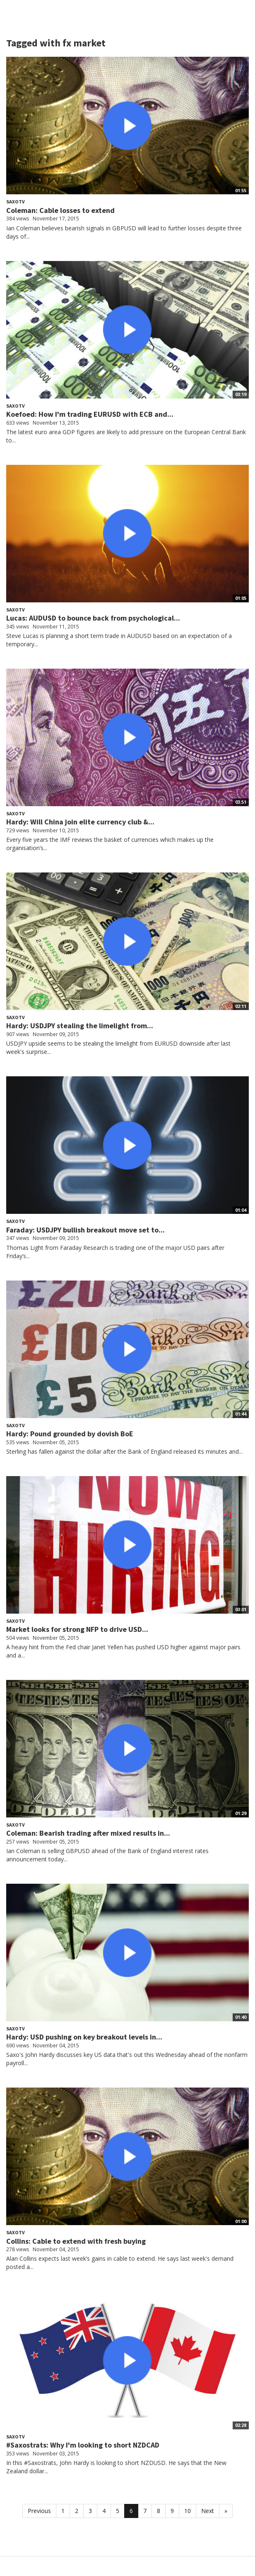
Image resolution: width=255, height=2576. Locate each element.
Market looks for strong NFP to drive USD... (77, 1629)
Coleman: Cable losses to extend (60, 210)
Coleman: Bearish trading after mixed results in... (88, 1833)
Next (207, 2511)
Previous (39, 2511)
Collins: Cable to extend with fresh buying (76, 2241)
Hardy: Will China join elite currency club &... (80, 821)
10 (187, 2511)
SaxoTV (15, 201)
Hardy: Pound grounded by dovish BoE (69, 1433)
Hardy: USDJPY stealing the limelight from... (79, 1025)
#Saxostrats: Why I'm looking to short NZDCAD (82, 2445)
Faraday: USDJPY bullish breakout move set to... (85, 1230)
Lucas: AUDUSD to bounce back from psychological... (93, 618)
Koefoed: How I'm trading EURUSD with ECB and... (89, 414)
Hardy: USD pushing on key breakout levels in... (84, 2037)
